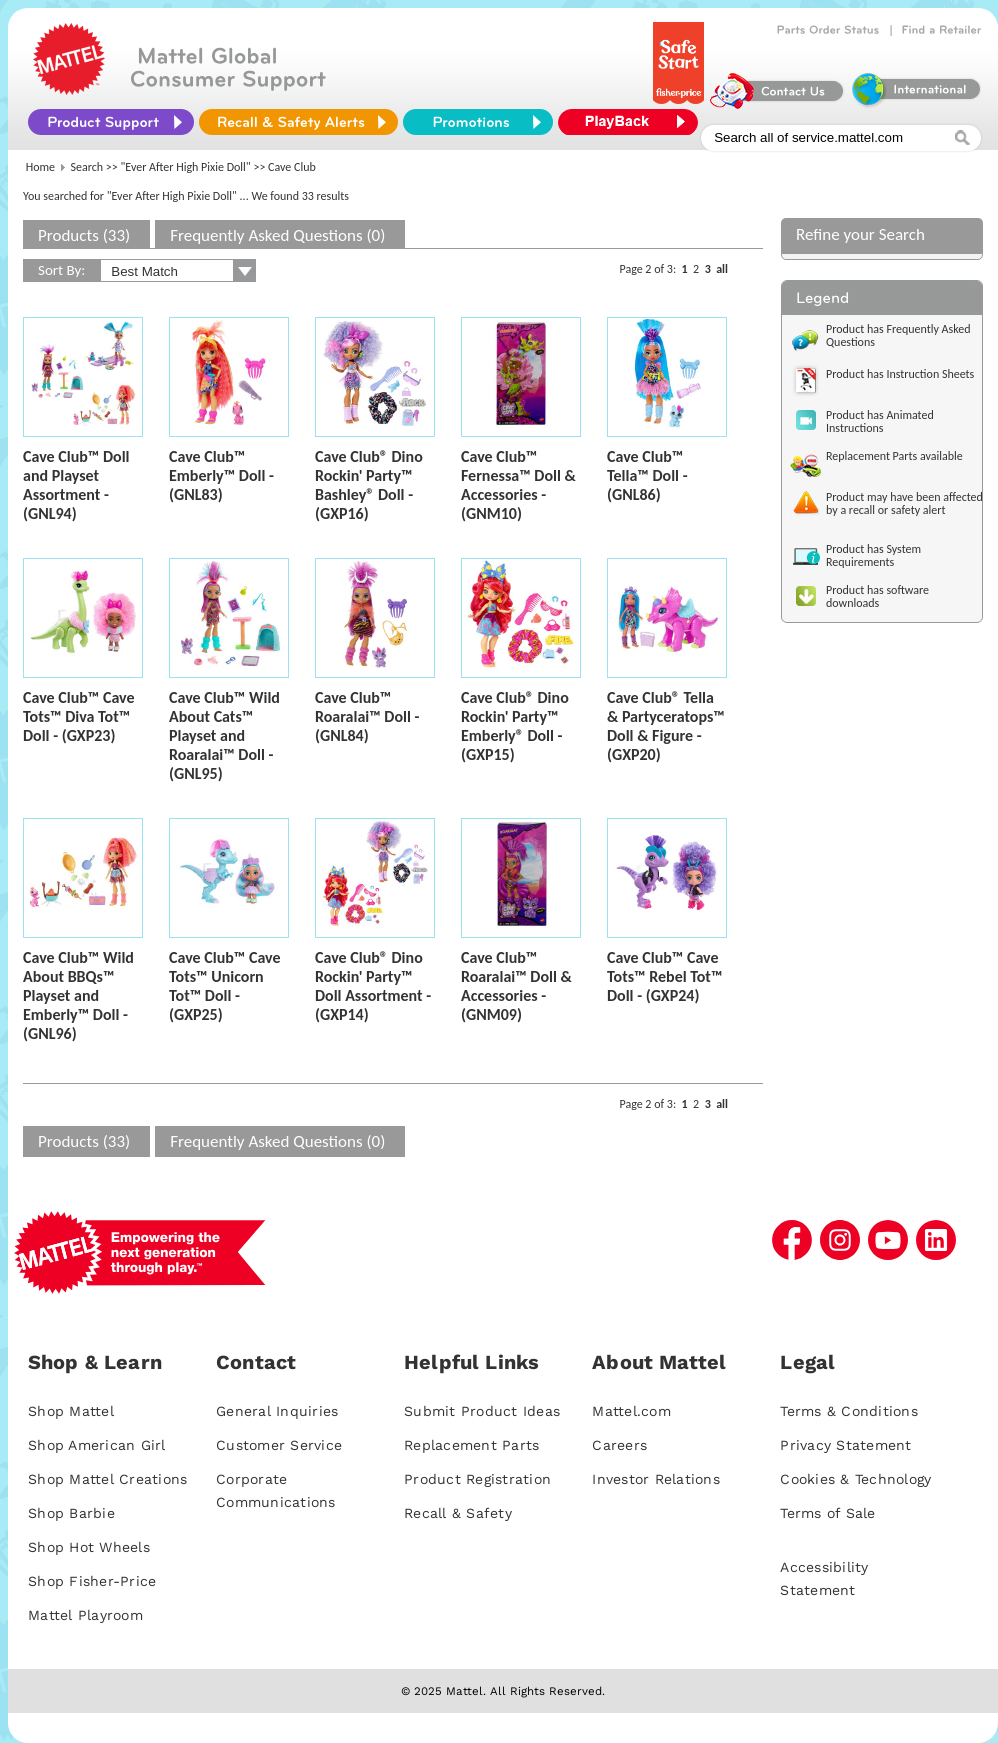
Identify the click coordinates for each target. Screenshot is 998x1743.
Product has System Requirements (873, 555)
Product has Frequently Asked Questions (898, 335)
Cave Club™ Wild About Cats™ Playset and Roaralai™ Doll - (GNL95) (224, 735)
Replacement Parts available (894, 456)
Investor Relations (656, 1479)
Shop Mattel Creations (107, 1479)
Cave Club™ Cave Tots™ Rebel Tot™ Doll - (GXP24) (664, 976)
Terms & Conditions (849, 1411)
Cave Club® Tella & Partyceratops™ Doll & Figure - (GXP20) (666, 726)
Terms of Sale (827, 1513)
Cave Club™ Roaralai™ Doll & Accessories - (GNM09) (516, 986)
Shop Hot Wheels (89, 1547)
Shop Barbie (71, 1513)
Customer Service (279, 1445)
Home (40, 167)
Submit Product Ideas (482, 1411)
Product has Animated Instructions (880, 421)
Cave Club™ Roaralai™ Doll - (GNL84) (367, 716)
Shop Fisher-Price (92, 1581)
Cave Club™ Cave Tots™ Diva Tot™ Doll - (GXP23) (79, 716)
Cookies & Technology (855, 1479)
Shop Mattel (71, 1411)
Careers (619, 1445)
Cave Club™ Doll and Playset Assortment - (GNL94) (76, 485)
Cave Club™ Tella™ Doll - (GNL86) (647, 475)
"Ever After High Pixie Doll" (186, 167)
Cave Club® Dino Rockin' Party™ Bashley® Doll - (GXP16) (369, 485)
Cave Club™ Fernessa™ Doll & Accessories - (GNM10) (518, 485)
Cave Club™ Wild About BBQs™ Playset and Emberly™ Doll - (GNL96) (78, 995)
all (722, 269)
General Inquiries (277, 1411)
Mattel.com (631, 1411)
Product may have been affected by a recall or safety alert (904, 503)
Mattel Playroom (85, 1615)
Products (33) (84, 235)
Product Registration (477, 1479)
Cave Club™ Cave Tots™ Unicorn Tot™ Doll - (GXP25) (225, 986)
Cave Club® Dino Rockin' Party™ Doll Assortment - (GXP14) (373, 986)
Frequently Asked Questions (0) (277, 235)
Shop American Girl (97, 1445)
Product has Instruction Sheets (900, 374)
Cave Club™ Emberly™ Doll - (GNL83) (221, 475)
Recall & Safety (458, 1513)
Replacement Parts (471, 1445)
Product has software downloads (877, 596)
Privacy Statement (845, 1445)
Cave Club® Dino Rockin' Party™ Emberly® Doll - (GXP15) (515, 726)
